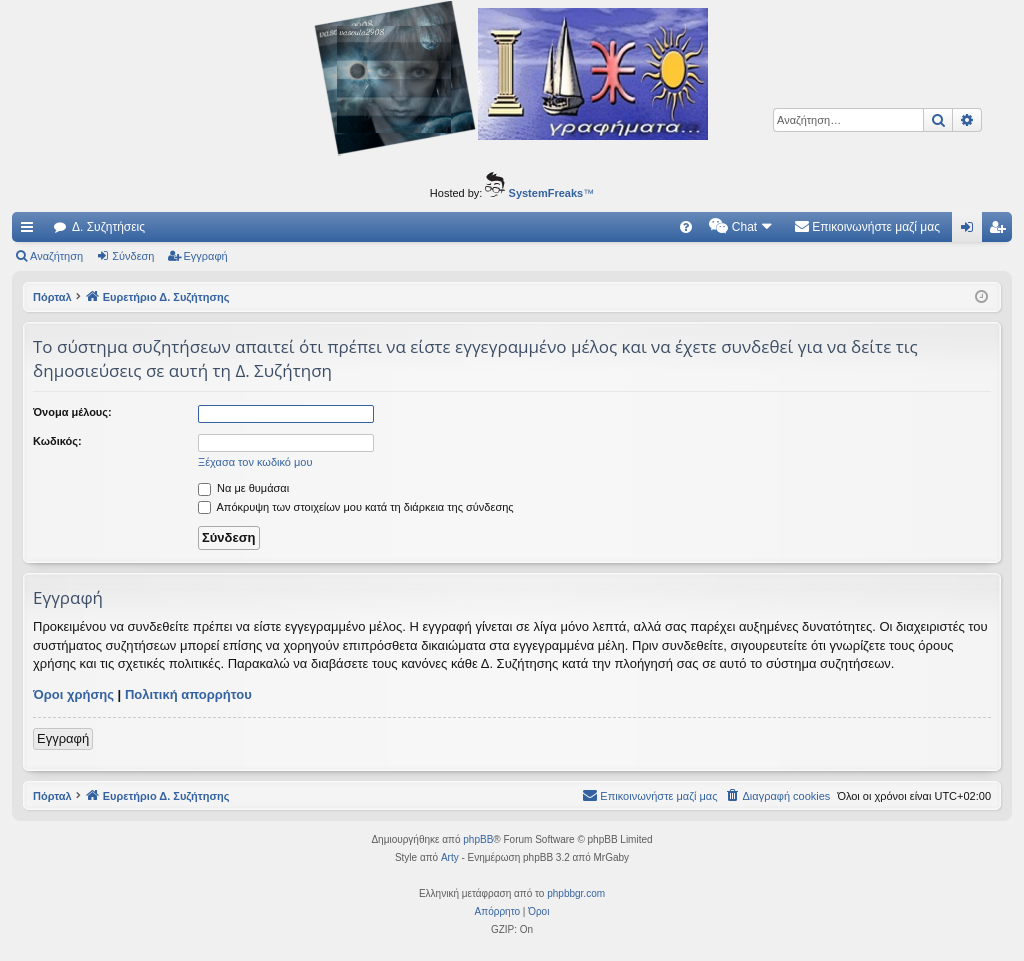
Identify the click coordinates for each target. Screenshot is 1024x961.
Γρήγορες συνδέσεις (31, 231)
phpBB (478, 839)
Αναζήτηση (56, 256)
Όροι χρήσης (73, 694)
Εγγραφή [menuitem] (1001, 231)
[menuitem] (686, 227)
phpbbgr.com (576, 893)
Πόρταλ (52, 297)
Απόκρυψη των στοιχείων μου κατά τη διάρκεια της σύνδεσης (356, 507)
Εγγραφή (206, 256)
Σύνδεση (133, 256)
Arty (450, 857)
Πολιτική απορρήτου (188, 694)
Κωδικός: (57, 441)
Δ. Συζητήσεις (108, 227)
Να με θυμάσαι (243, 488)
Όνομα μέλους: (72, 412)
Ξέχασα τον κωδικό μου (255, 462)
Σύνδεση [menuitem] (971, 231)
